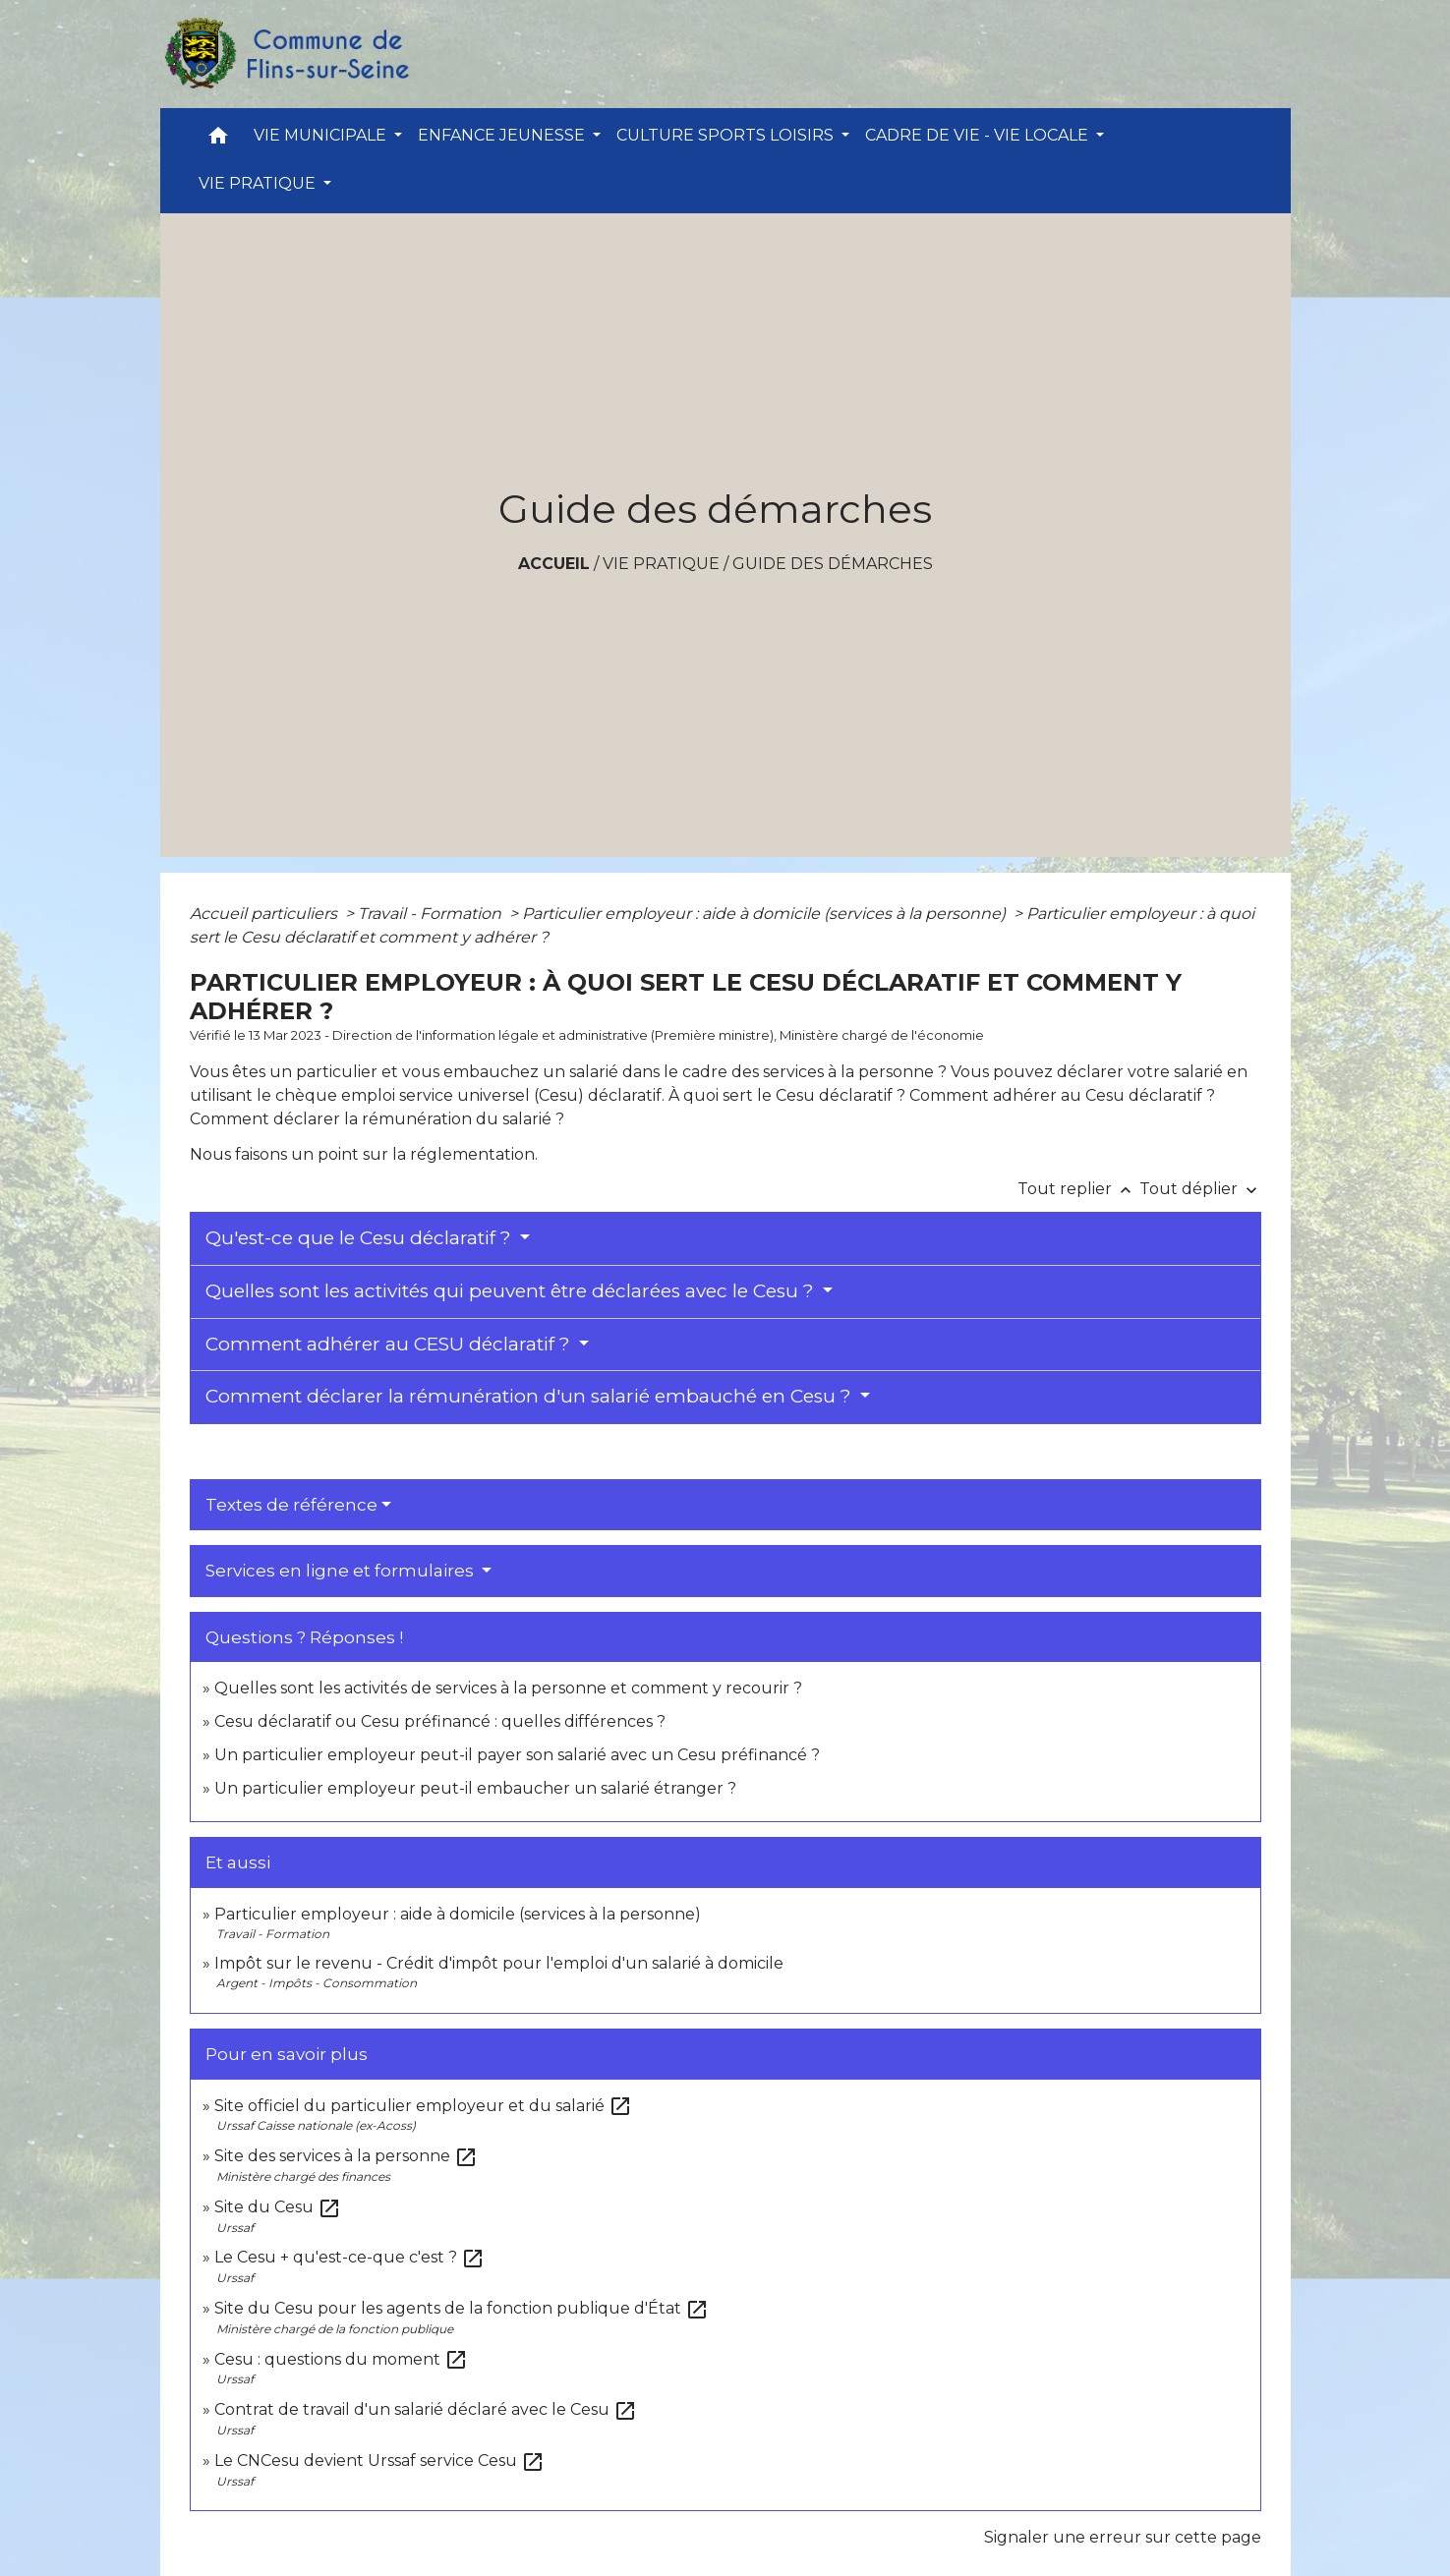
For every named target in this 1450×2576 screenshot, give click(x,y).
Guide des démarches (832, 563)
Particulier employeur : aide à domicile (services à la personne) (766, 913)
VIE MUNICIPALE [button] (322, 135)
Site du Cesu (277, 2207)
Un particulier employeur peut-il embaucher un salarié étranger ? (475, 1788)
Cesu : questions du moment (341, 2359)
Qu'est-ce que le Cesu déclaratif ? (360, 1238)
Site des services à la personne (346, 2156)
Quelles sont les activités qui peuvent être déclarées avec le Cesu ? (512, 1291)
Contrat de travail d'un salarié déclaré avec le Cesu (425, 2409)
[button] (218, 140)
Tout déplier (1200, 1188)
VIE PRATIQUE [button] (259, 183)
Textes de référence (291, 1505)
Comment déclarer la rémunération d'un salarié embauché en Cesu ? (530, 1396)
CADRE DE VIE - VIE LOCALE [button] (978, 135)
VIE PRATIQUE (661, 563)
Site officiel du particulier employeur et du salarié (423, 2105)
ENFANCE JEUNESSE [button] (503, 135)
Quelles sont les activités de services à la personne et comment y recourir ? (508, 1688)
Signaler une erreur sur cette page (1122, 2537)
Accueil (554, 563)
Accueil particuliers (265, 913)
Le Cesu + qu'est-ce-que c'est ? (349, 2257)
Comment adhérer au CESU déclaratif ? (390, 1344)
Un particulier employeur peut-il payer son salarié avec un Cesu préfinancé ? (517, 1755)
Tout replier (1078, 1188)
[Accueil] (286, 54)
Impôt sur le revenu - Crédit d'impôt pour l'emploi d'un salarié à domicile (498, 1963)
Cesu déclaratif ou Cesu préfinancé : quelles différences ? (440, 1721)
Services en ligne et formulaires (341, 1570)
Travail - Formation (431, 913)
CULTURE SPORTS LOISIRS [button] (727, 135)
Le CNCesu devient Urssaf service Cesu (379, 2460)
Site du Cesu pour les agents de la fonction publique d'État (461, 2308)
